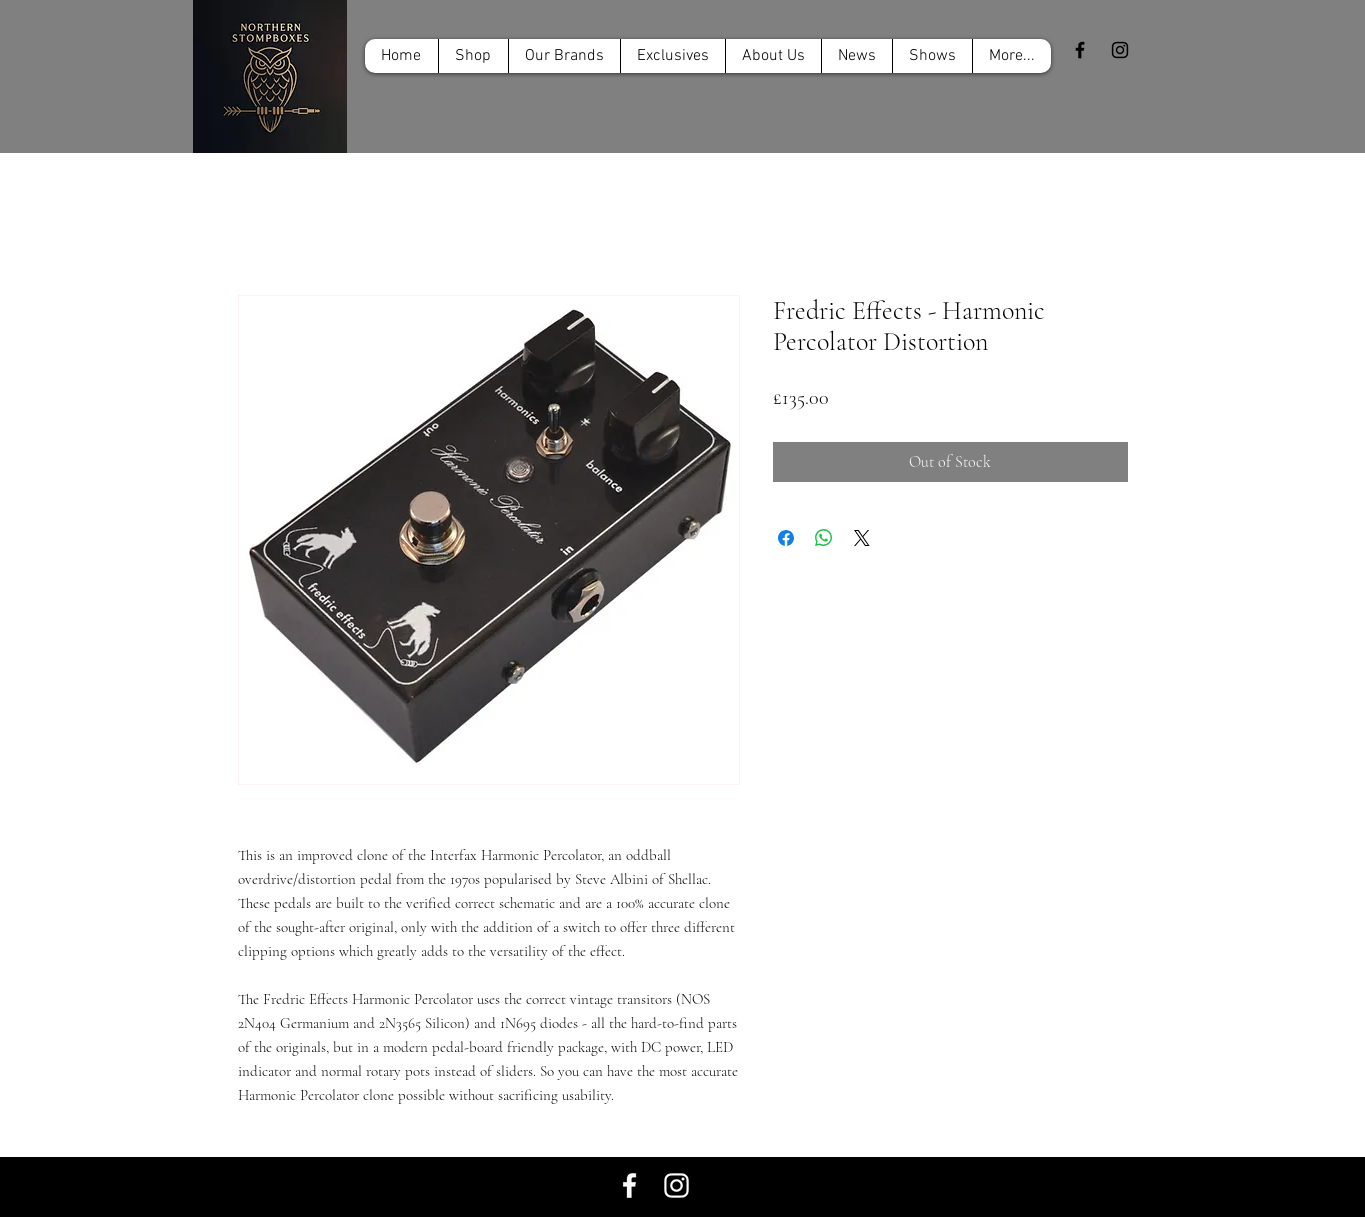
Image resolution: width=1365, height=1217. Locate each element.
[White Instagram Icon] (676, 1185)
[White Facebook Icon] (629, 1185)
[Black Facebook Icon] (1080, 50)
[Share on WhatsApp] (824, 538)
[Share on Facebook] (786, 538)
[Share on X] (862, 538)
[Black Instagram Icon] (1120, 50)
